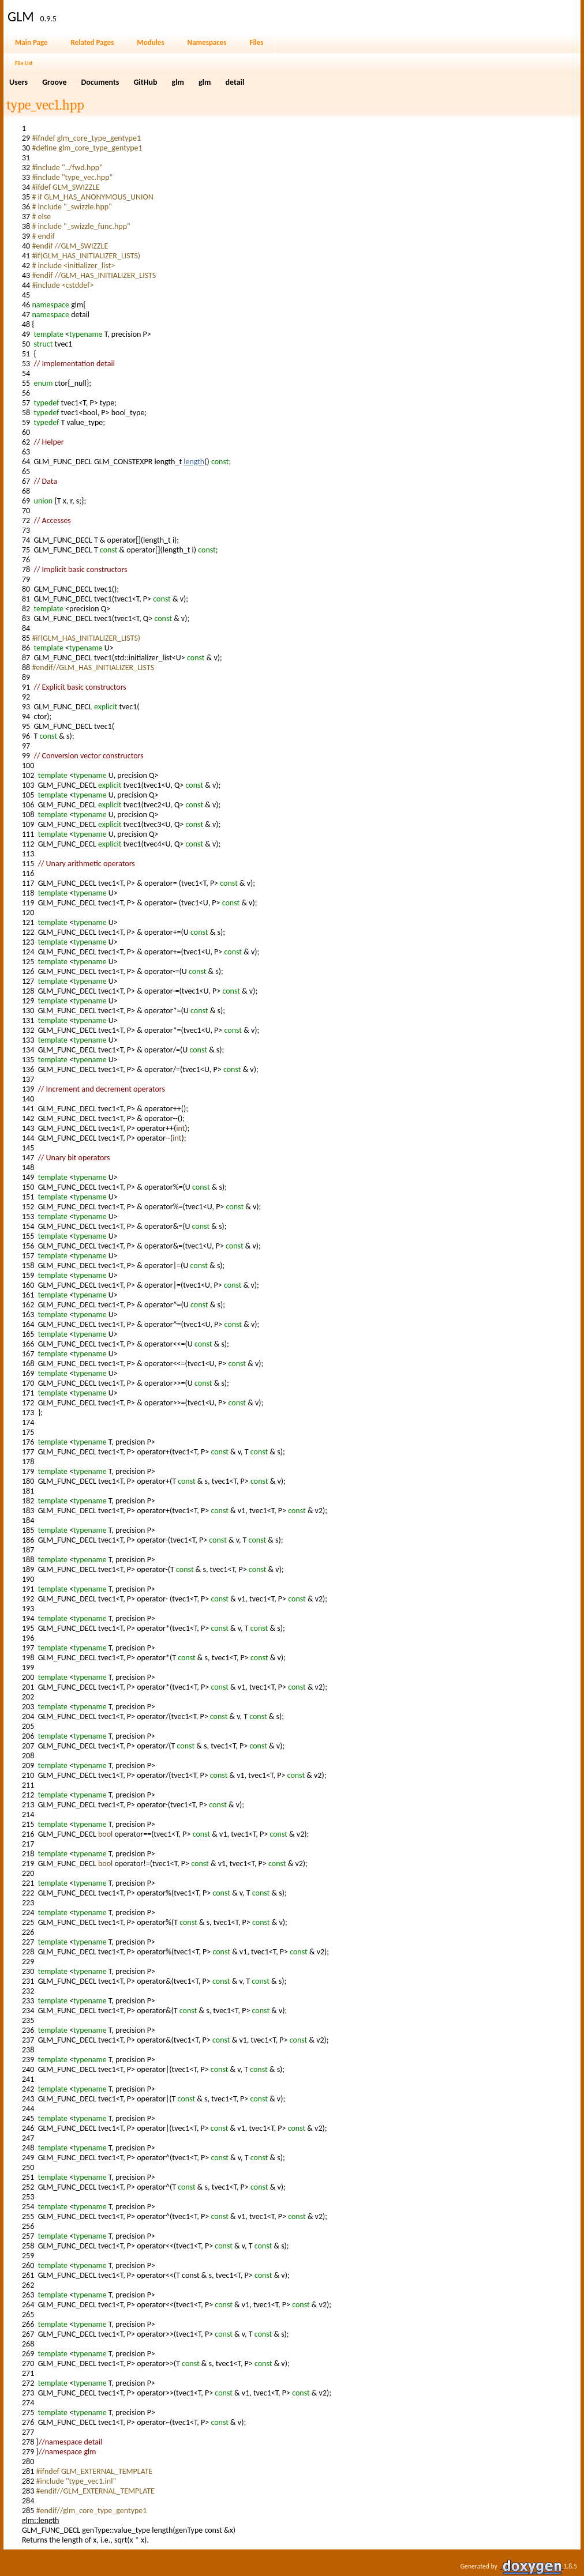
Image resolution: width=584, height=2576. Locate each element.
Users (18, 82)
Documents (100, 82)
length (194, 462)
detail (234, 82)
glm (178, 82)
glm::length (40, 2520)
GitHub (145, 82)
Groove (54, 82)
